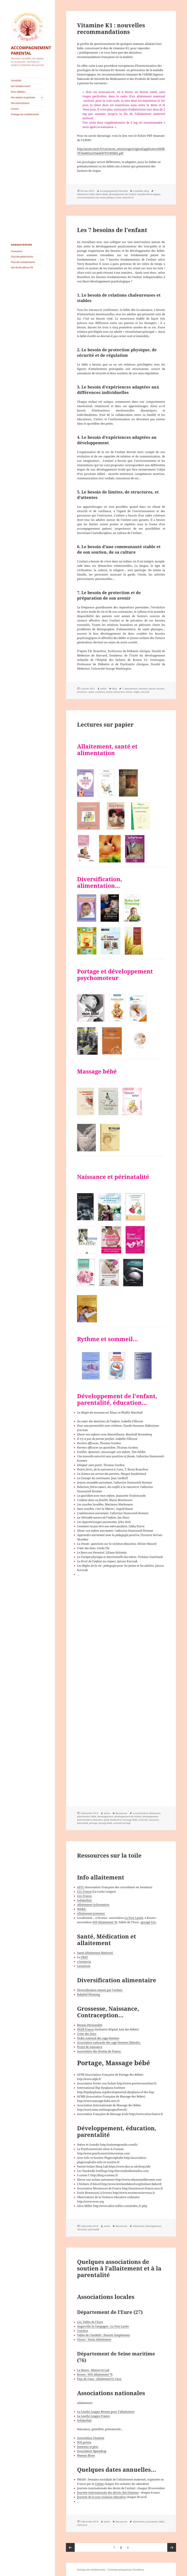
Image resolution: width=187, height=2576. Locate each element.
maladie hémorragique (148, 194)
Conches (82, 2330)
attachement (131, 688)
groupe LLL (148, 1922)
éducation (97, 1819)
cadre (91, 691)
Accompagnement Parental (114, 191)
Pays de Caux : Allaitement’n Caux (99, 2379)
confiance (100, 691)
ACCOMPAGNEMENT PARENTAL (31, 50)
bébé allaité (102, 194)
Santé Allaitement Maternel (95, 1953)
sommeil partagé (122, 1823)
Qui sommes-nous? (20, 86)
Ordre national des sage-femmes (98, 2038)
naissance (154, 1819)
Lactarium (83, 1966)
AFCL (80, 1887)
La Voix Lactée (134, 1918)
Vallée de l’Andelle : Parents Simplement (103, 2335)
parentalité (82, 1823)
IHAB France (85, 2029)
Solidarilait (84, 1900)
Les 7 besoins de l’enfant (112, 230)
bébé (92, 194)
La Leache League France (93, 2416)
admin (103, 688)
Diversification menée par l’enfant (100, 1990)
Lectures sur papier (105, 724)
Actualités (16, 80)
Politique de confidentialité (25, 114)
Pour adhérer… (19, 91)
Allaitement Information (93, 1904)
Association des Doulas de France (99, 2051)
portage (93, 1823)
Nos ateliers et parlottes (23, 97)
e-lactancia (84, 1961)
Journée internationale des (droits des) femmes (108, 2492)
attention (143, 688)
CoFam (99, 2484)
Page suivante (171, 2547)
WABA (81, 1909)
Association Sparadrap (91, 2451)
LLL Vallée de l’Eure (90, 2322)
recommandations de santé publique (95, 197)
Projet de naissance (89, 2047)
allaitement (83, 194)
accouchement (140, 1813)
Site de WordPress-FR (22, 267)
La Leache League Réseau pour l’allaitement (105, 2411)
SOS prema (84, 2442)
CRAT (84, 1957)
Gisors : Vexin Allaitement (94, 2339)
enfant (109, 691)
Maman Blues (86, 2455)
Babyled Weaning (88, 1994)
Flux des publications (22, 256)
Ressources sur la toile (109, 1855)
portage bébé (105, 1823)
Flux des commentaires (23, 262)
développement (105, 1816)
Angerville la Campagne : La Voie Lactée (103, 2326)
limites (129, 691)
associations (151, 2521)
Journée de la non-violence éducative (101, 2497)
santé (118, 197)
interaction (119, 691)
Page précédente (70, 2547)
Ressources (121, 1813)
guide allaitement (112, 1819)
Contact (15, 108)
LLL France (84, 1891)
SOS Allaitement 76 (104, 1922)
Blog (146, 191)
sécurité (145, 691)
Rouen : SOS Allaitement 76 (94, 2374)
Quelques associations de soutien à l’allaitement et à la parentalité (119, 2268)
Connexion (16, 251)
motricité (143, 1819)
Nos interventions (20, 103)
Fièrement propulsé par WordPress (126, 2569)
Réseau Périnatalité (89, 2025)
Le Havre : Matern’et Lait (93, 2370)
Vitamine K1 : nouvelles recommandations (111, 28)
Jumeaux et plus (87, 2446)
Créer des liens (86, 2033)
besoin (152, 688)
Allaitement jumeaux (91, 1913)
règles (136, 691)
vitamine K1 (128, 197)
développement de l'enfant (122, 194)
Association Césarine (90, 2438)
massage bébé (129, 1819)
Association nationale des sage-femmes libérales (109, 2042)
